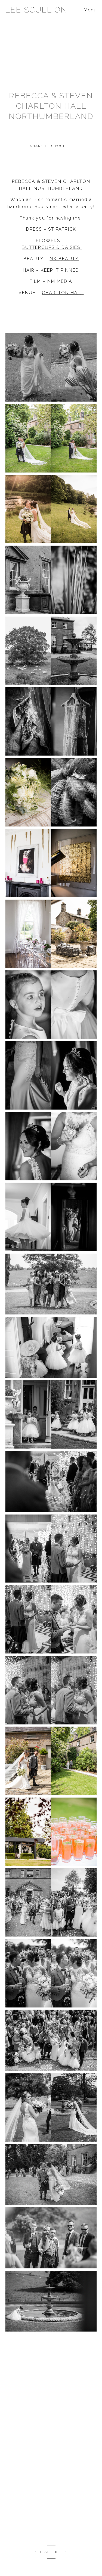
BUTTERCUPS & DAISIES (52, 247)
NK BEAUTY (64, 258)
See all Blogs (51, 2552)
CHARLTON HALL (63, 292)
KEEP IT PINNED (60, 270)
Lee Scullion (36, 9)
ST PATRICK (62, 229)
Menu (90, 9)
